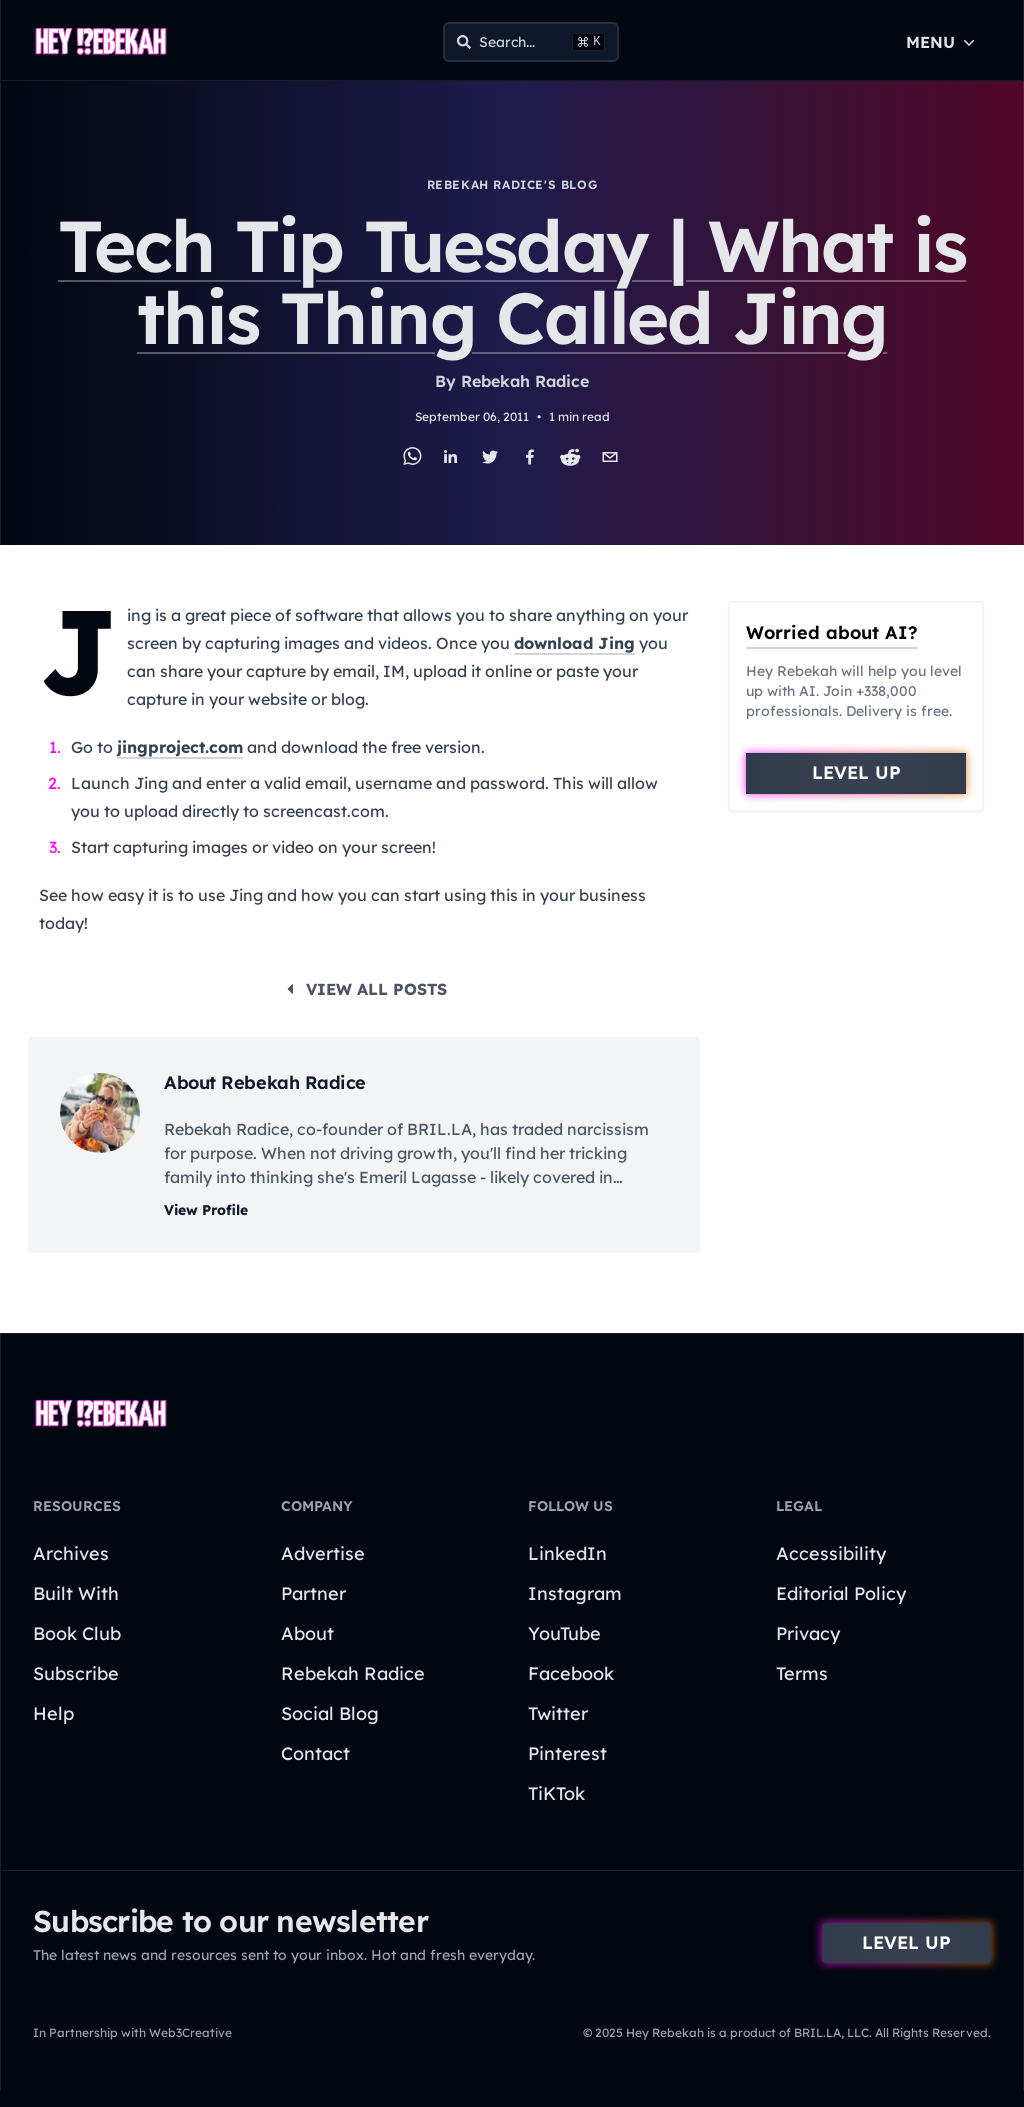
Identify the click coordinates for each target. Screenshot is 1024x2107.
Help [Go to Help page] (53, 1713)
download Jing (574, 643)
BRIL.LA (439, 1129)
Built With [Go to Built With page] (76, 1593)
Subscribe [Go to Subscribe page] (76, 1673)
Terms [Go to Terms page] (802, 1673)
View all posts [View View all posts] (364, 989)
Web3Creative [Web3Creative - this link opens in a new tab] (190, 2032)
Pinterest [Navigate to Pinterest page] (567, 1753)
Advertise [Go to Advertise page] (323, 1553)
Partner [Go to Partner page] (313, 1593)
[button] (856, 773)
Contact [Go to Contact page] (315, 1753)
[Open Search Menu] (531, 42)
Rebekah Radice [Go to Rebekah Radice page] (353, 1673)
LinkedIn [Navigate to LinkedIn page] (567, 1553)
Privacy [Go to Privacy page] (808, 1633)
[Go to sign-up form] (856, 773)
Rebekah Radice (525, 381)
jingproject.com (180, 747)
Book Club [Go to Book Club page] (77, 1633)
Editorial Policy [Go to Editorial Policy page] (841, 1593)
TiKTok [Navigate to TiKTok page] (556, 1793)
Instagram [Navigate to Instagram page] (575, 1593)
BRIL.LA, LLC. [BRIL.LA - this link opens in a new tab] (831, 2032)
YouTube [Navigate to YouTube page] (564, 1633)
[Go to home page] (101, 42)
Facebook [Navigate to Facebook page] (571, 1673)
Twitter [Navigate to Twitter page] (558, 1713)
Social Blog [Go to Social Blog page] (330, 1713)
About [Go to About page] (307, 1633)
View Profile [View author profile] (206, 1210)
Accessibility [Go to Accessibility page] (831, 1553)
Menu (942, 42)
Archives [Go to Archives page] (71, 1553)
